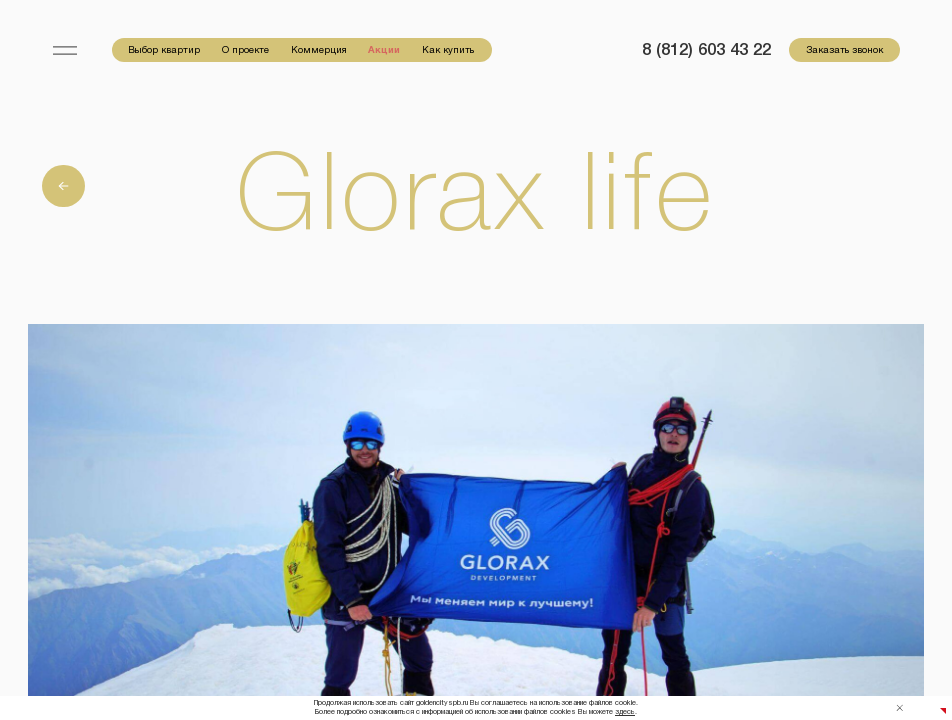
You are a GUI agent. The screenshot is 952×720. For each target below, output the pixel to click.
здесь (625, 712)
